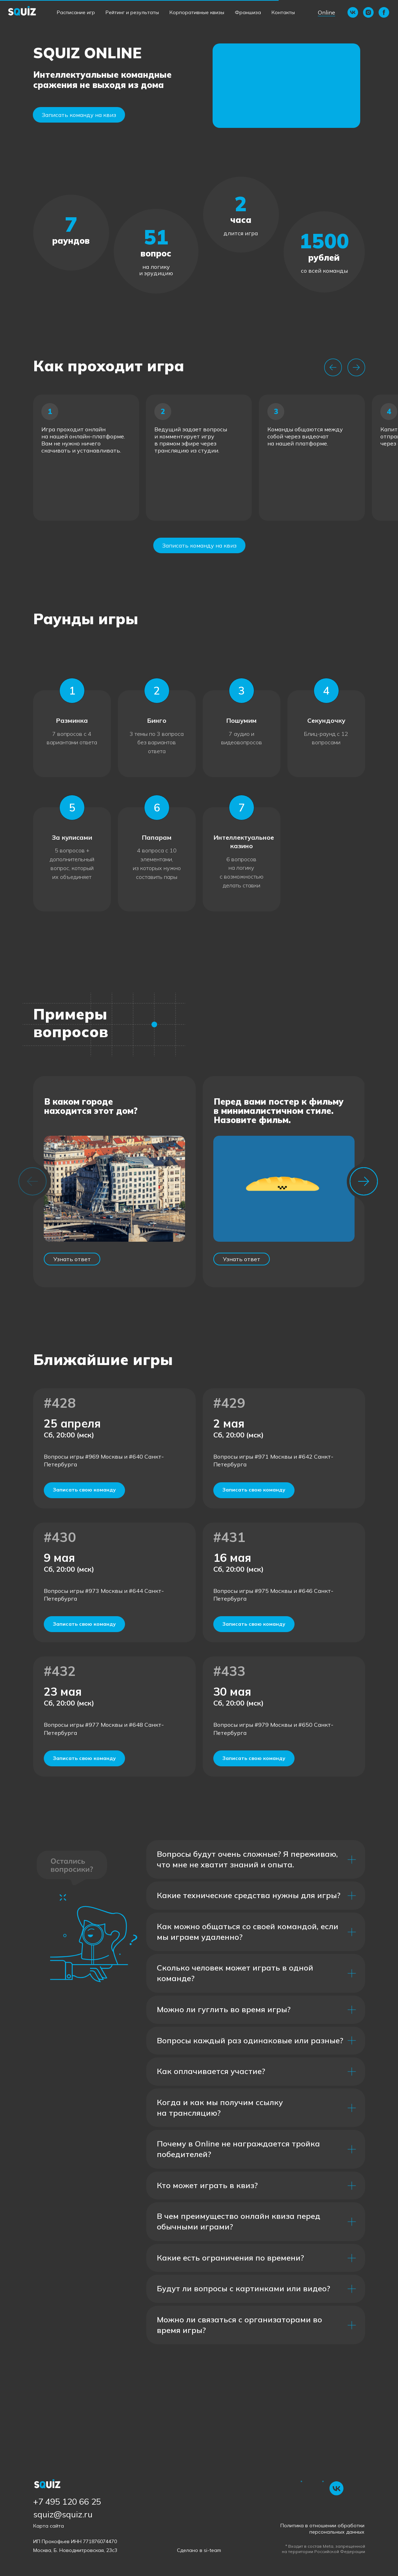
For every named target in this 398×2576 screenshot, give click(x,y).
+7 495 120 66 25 (67, 2501)
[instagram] (368, 12)
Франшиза (248, 12)
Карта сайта (48, 2526)
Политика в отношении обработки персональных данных (322, 2528)
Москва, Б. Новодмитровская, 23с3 (75, 2550)
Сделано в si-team (199, 2550)
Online (326, 12)
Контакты (283, 12)
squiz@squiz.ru (63, 2514)
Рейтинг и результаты (132, 12)
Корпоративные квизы (197, 12)
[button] (286, 85)
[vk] (352, 12)
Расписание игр (76, 12)
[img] (336, 2488)
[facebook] (384, 12)
